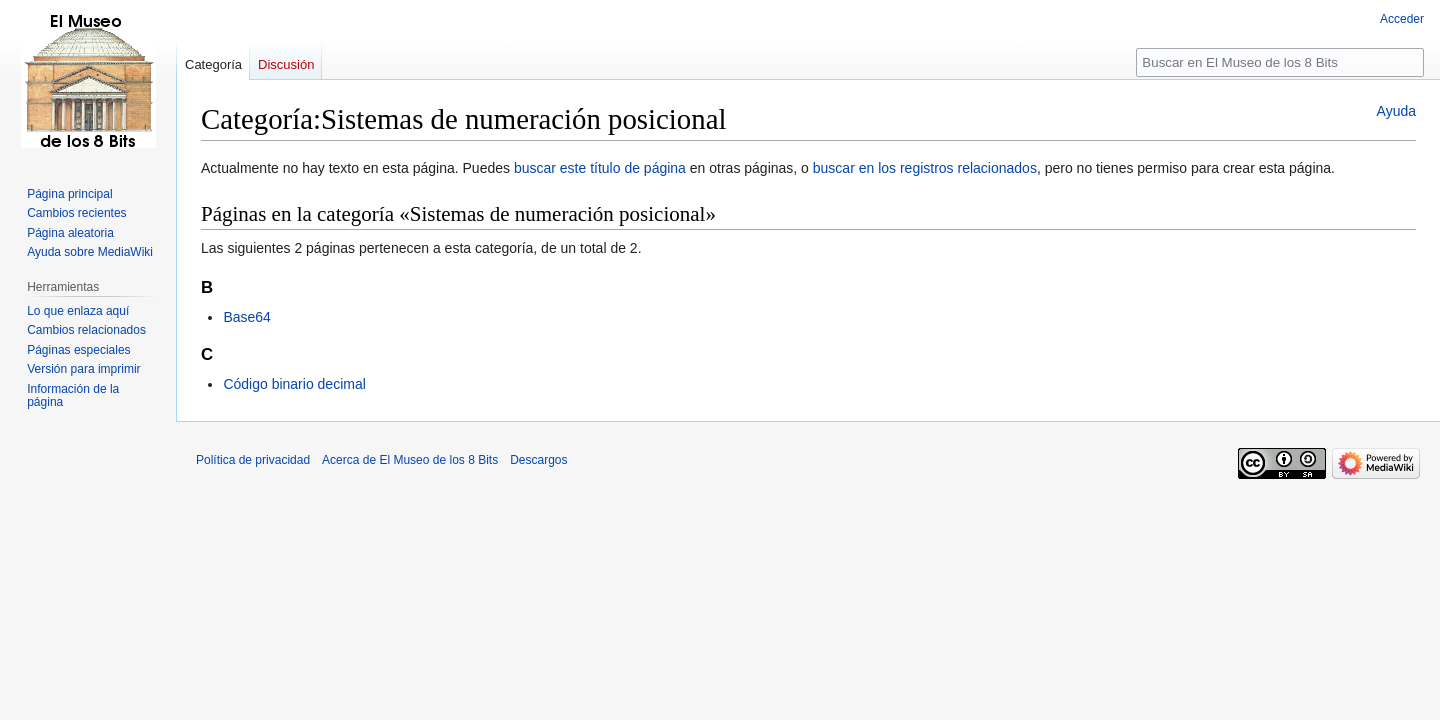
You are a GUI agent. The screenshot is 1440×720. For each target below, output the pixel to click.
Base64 (246, 317)
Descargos (538, 460)
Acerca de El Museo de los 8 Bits (410, 460)
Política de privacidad (253, 460)
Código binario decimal (294, 384)
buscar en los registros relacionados (925, 168)
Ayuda (1396, 111)
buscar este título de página (600, 168)
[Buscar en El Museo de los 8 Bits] (1280, 62)
